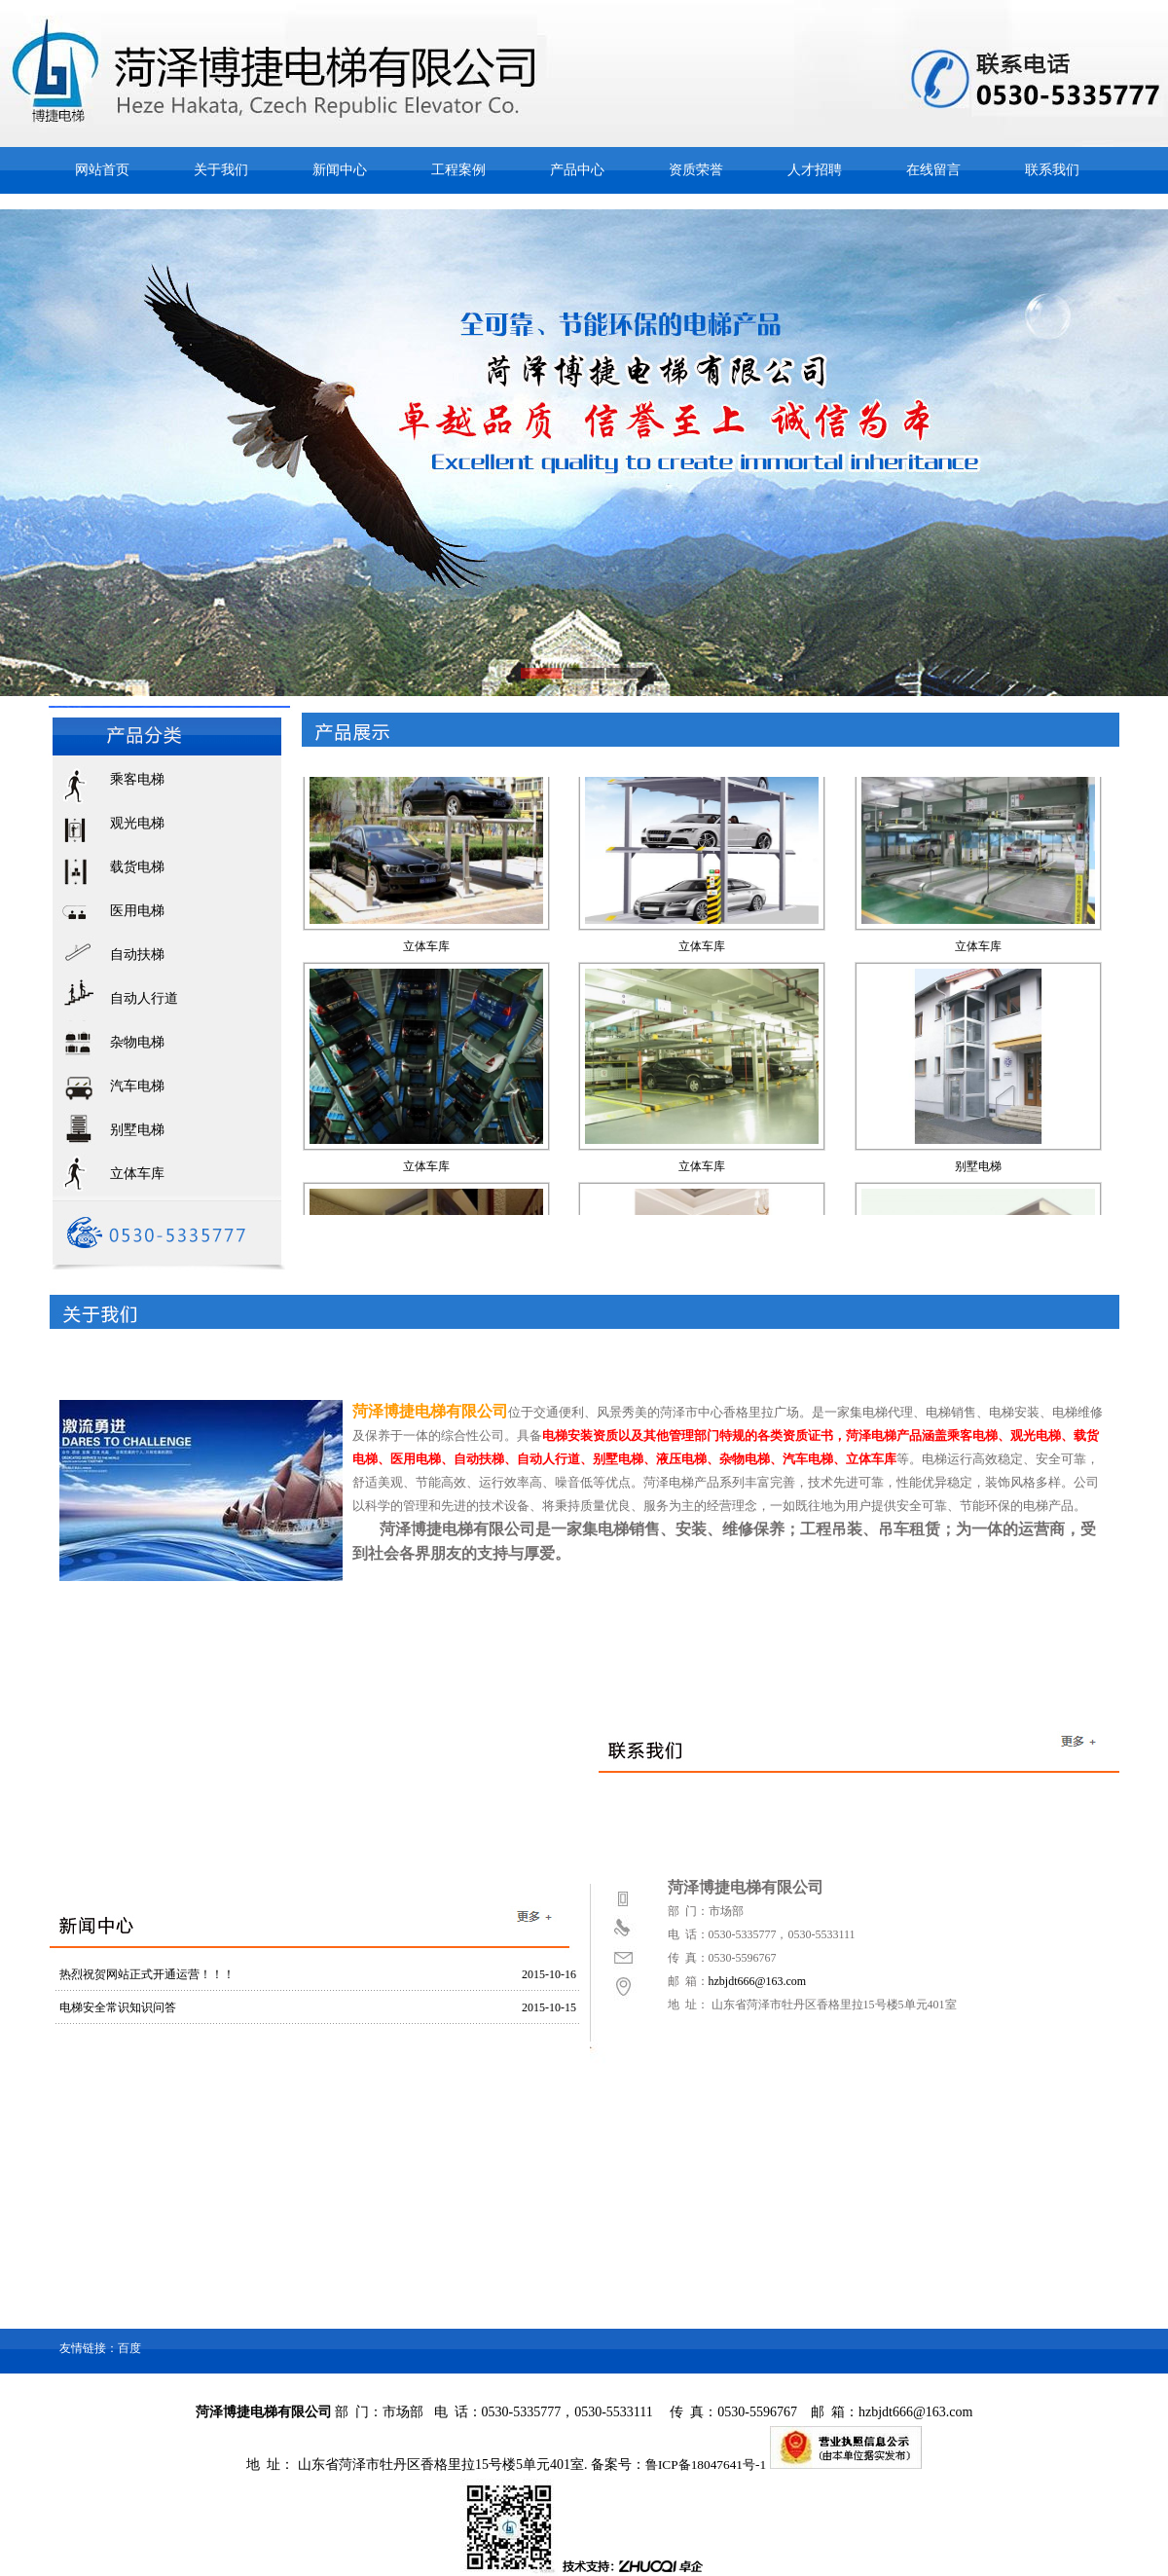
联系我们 (1052, 170)
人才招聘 (814, 170)
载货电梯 (137, 867)
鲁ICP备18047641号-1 (705, 2464)
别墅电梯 (137, 1129)
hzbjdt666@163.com (758, 1981)
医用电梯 (137, 910)
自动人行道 (144, 998)
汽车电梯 (137, 1086)
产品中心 (577, 170)
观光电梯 (137, 823)
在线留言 (933, 170)
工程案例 (458, 170)
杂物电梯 (137, 1042)
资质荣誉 (696, 170)
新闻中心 (339, 170)
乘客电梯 (137, 779)
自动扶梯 (137, 954)
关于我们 (221, 170)
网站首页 (102, 170)
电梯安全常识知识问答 (117, 2007)
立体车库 (137, 1173)
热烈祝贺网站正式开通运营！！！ (147, 1974)
